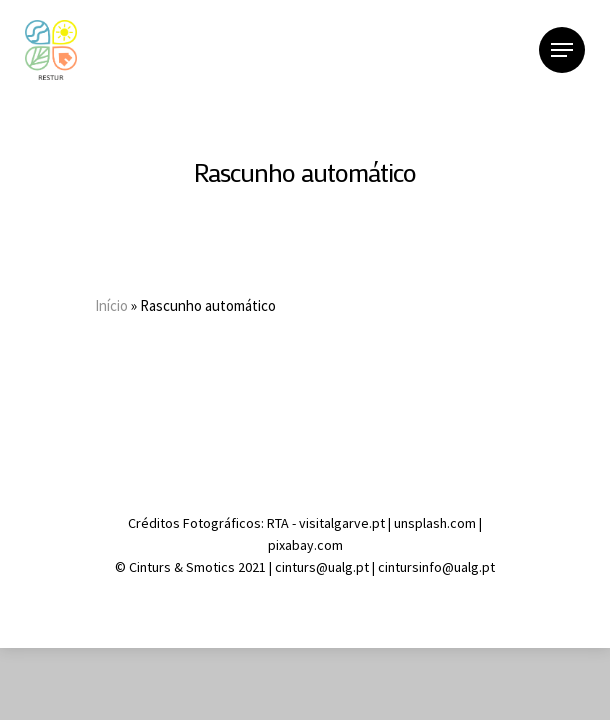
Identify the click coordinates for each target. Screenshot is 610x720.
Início (111, 305)
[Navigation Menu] (562, 50)
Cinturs (151, 567)
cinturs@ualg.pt (323, 567)
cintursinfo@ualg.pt (436, 567)
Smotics (210, 567)
